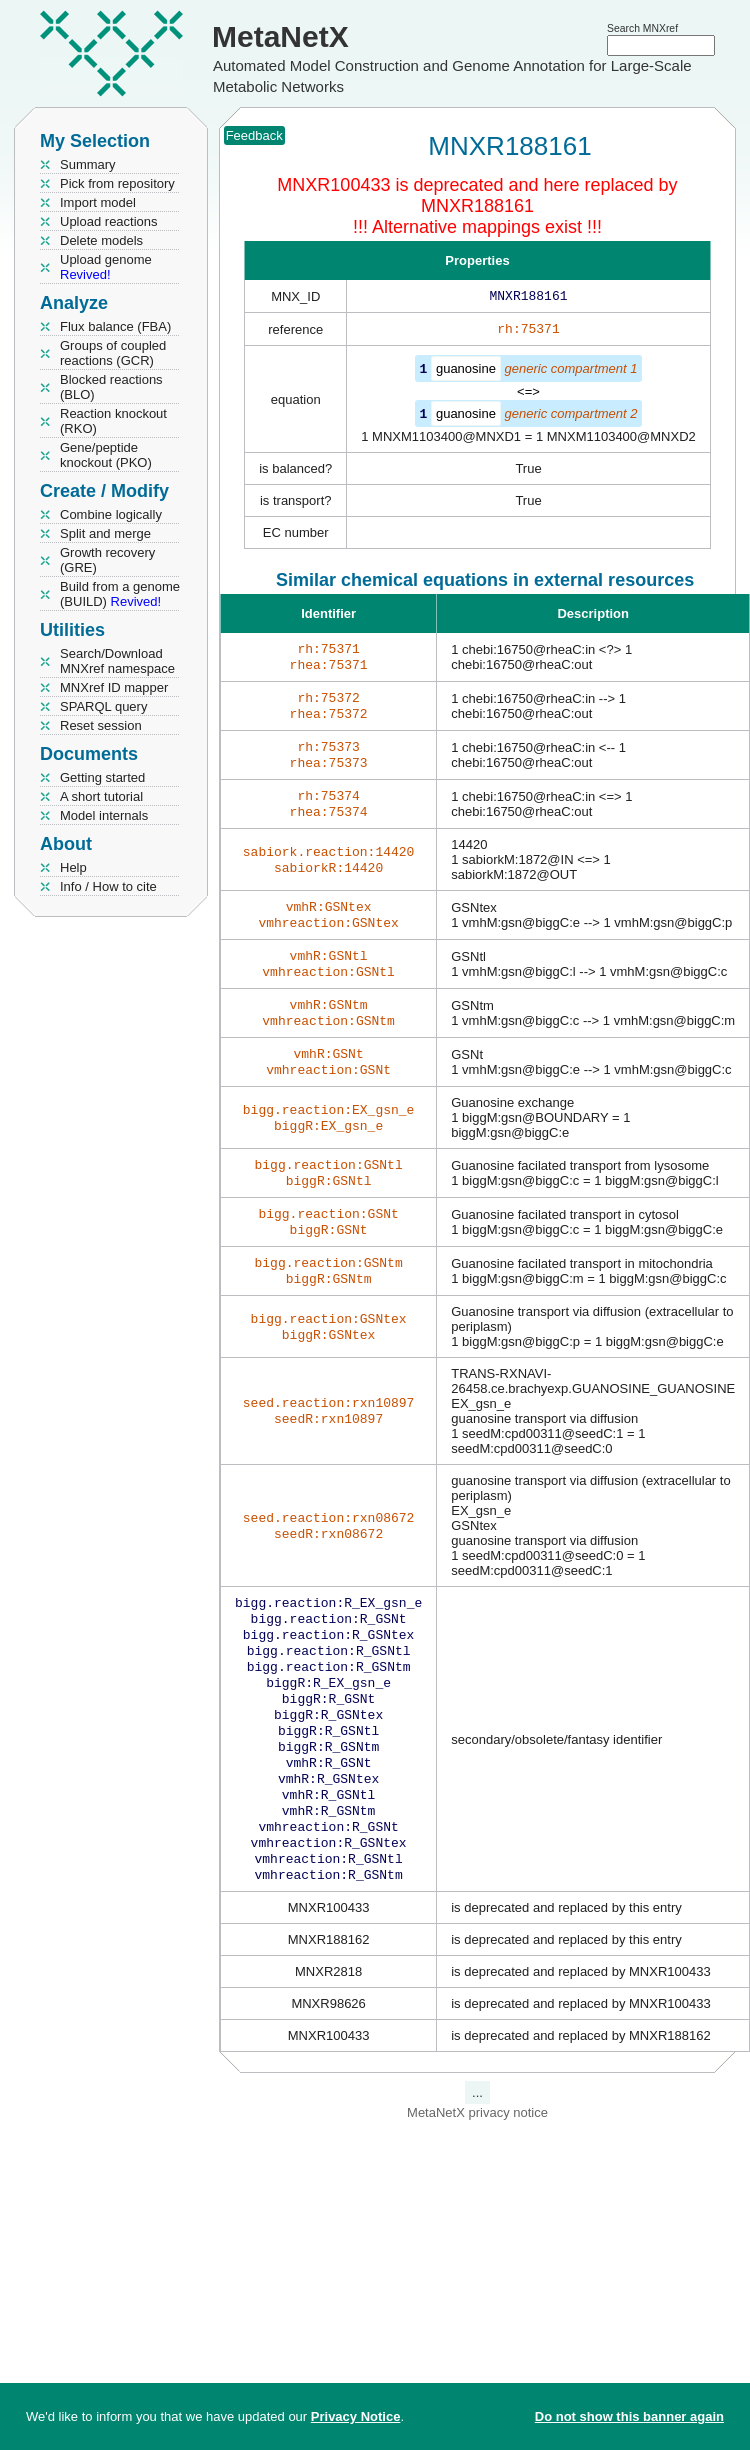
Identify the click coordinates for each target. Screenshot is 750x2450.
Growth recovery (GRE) (107, 560)
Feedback (254, 135)
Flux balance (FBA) (115, 326)
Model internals (104, 815)
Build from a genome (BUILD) (120, 594)
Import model (98, 202)
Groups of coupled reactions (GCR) (113, 353)
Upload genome (106, 267)
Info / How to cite (108, 886)
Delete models (101, 240)
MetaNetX (280, 36)
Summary (88, 164)
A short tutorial (101, 796)
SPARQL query (103, 706)
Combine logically (111, 514)
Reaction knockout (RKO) (113, 421)
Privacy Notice (356, 2416)
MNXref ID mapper (114, 687)
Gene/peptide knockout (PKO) (106, 455)
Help (73, 867)
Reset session (101, 725)
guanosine (466, 372)
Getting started (102, 777)
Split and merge (105, 533)
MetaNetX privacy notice (477, 2194)
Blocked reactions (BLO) (111, 387)
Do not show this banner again (629, 2416)
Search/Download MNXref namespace (117, 661)
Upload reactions (109, 221)
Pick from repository (117, 183)
